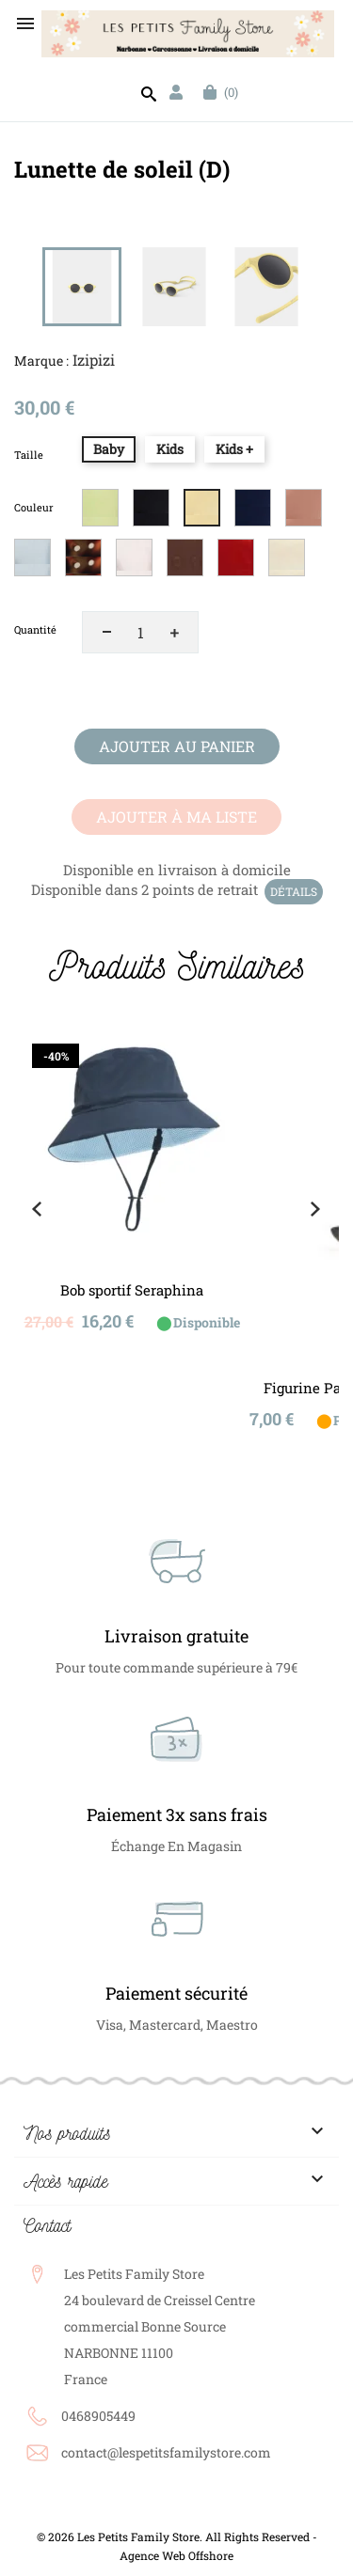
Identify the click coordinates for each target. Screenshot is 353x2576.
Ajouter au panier (177, 746)
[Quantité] (140, 632)
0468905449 (98, 2416)
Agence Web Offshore (176, 2555)
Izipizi (93, 359)
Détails (293, 891)
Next (315, 1209)
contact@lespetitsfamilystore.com (166, 2452)
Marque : (41, 360)
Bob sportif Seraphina (131, 1289)
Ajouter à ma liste (176, 816)
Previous (36, 1209)
